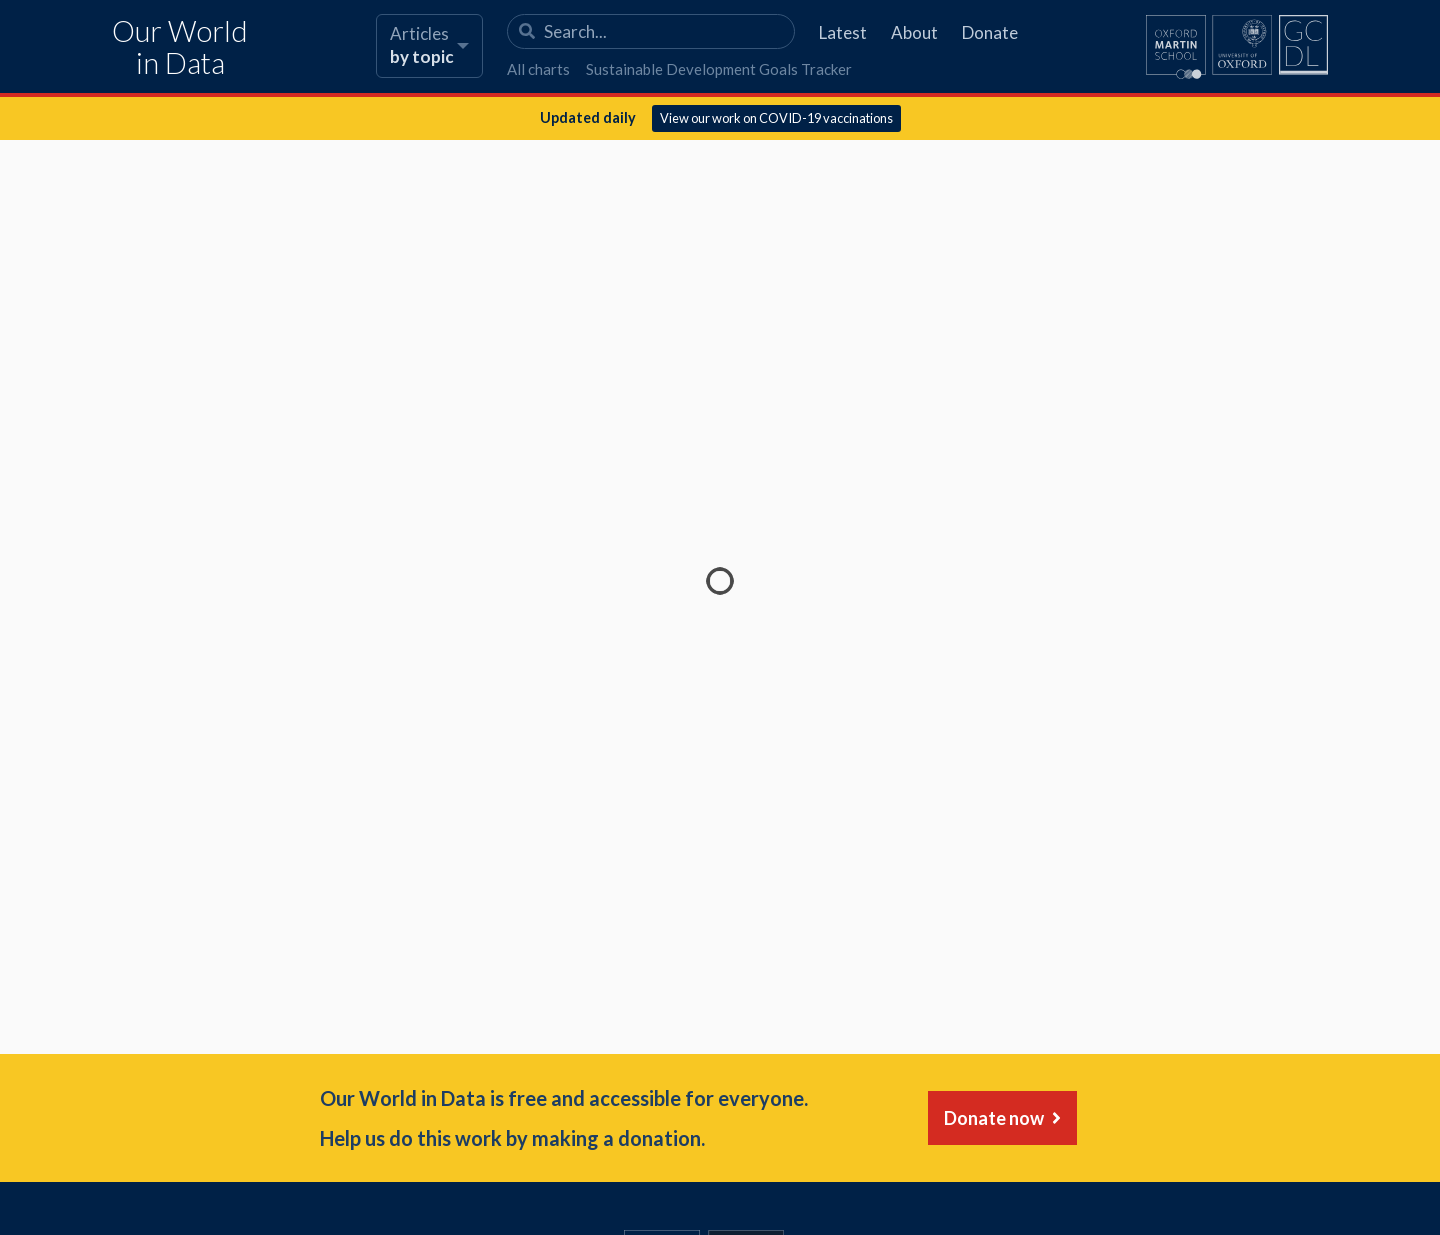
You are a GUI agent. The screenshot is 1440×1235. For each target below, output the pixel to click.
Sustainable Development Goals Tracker (719, 69)
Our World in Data (180, 47)
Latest (843, 32)
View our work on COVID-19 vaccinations (776, 118)
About (914, 32)
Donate (990, 32)
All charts (538, 69)
